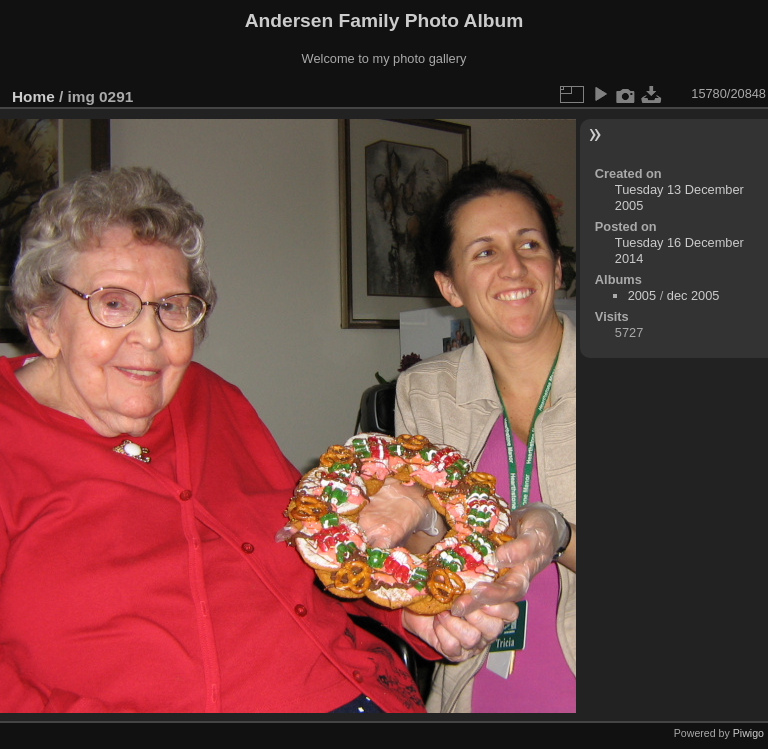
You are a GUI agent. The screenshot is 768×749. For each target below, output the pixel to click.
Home (33, 96)
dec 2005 (693, 295)
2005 (642, 295)
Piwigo (748, 733)
